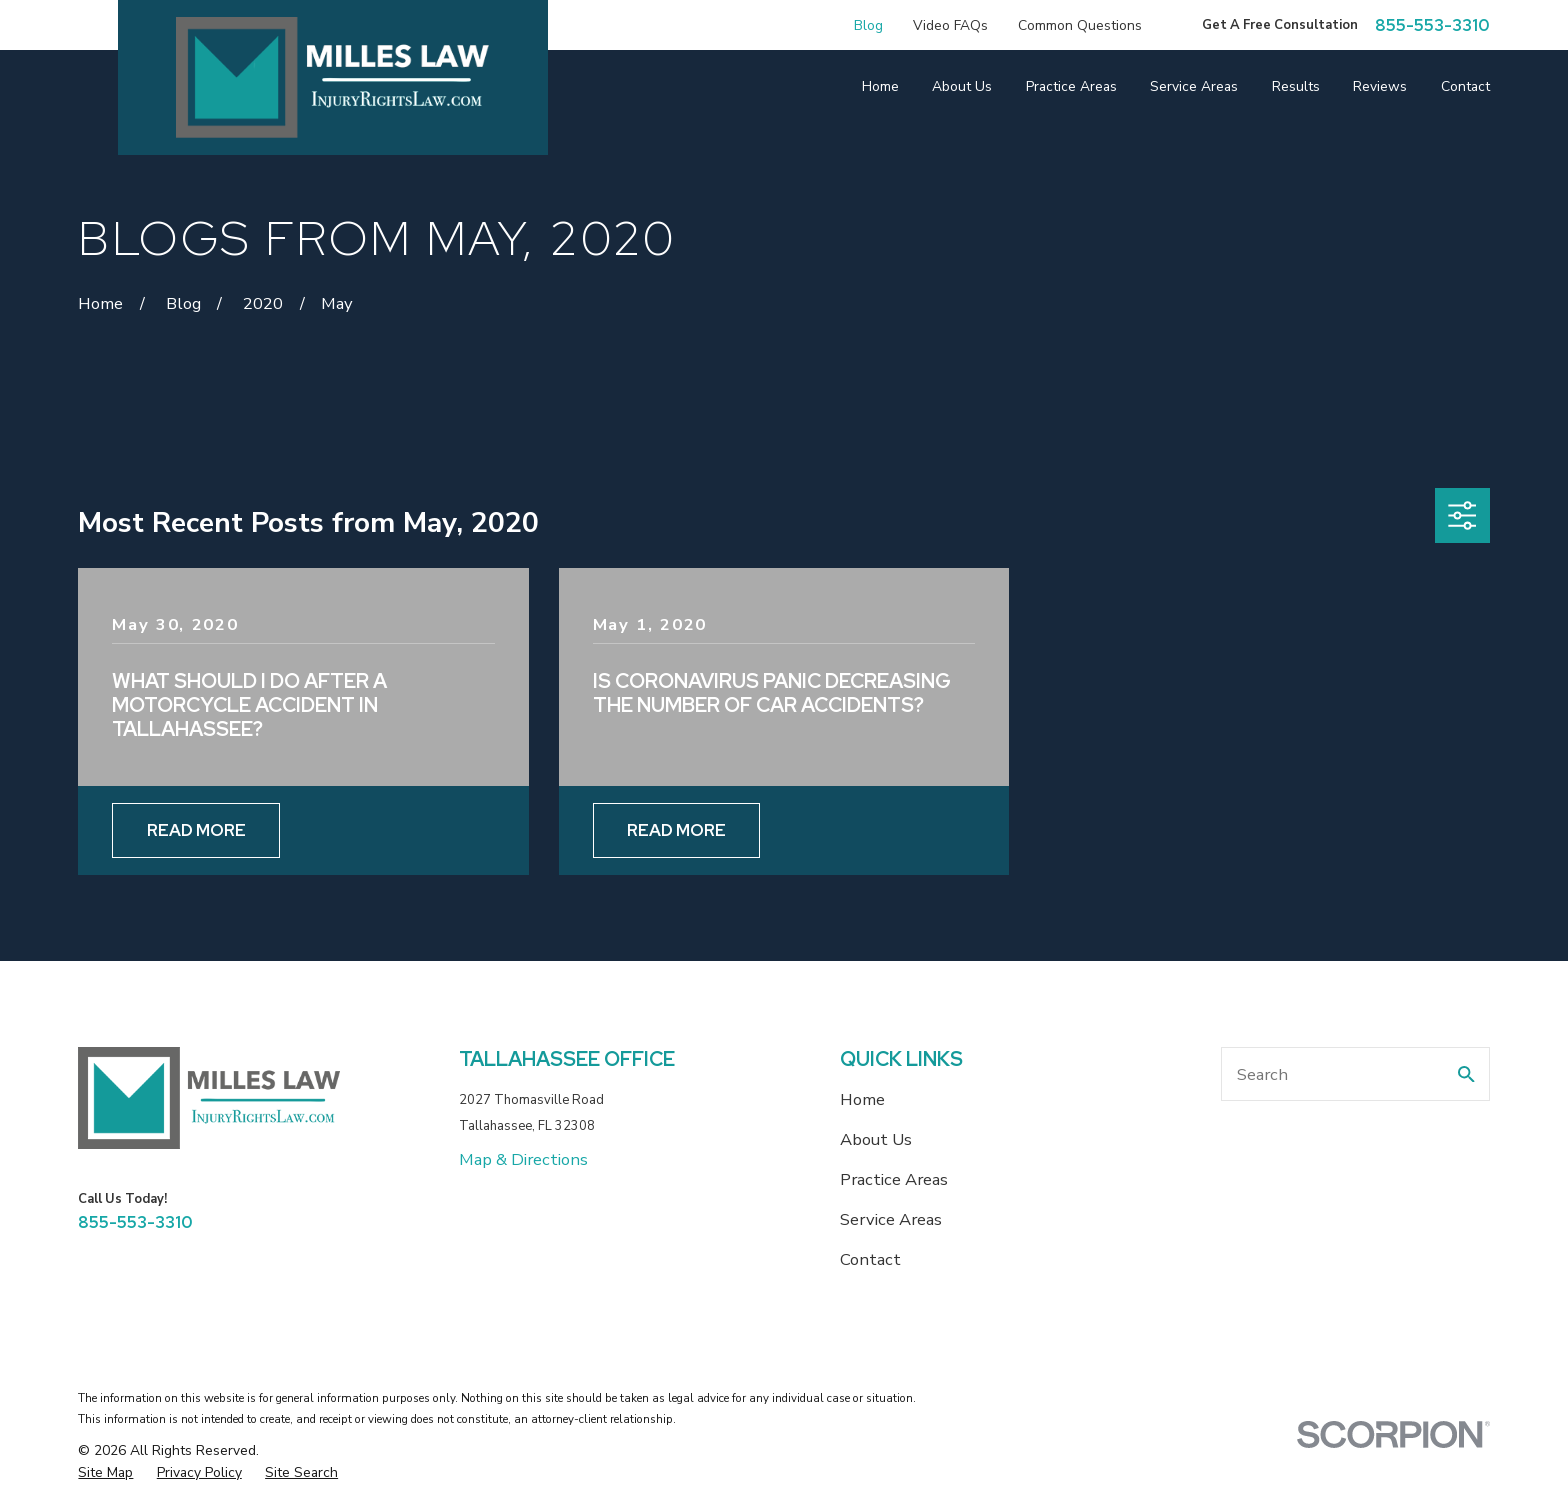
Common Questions (1080, 25)
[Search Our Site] (1466, 1074)
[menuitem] (105, 1472)
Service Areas (891, 1219)
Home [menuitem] (880, 86)
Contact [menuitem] (1465, 86)
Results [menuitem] (1296, 86)
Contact (870, 1259)
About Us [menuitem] (962, 86)
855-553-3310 (1432, 25)
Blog (868, 25)
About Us (876, 1139)
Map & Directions (523, 1159)
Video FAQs (950, 25)
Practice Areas (894, 1179)
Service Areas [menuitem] (1194, 86)
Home (862, 1099)
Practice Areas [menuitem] (1071, 86)
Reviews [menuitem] (1380, 86)
